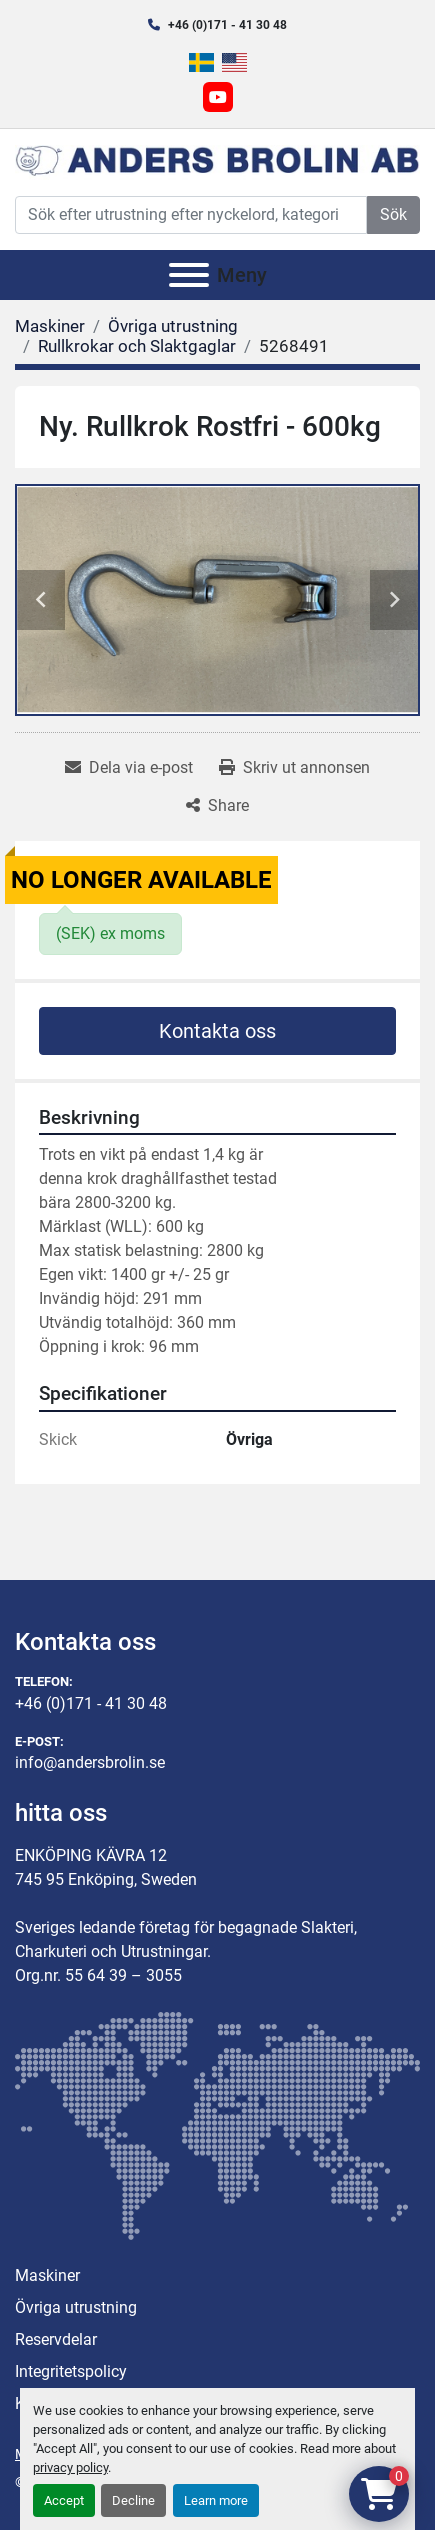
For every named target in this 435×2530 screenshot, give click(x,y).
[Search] (191, 215)
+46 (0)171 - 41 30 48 (227, 25)
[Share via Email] (129, 768)
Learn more (216, 2500)
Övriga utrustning (76, 2307)
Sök (393, 214)
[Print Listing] (294, 768)
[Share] (217, 806)
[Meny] (189, 275)
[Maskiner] (50, 326)
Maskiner (47, 2275)
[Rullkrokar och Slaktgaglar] (137, 346)
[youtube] (218, 97)
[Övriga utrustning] (173, 326)
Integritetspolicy (71, 2371)
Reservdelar (56, 2339)
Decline (133, 2500)
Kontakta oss (217, 1031)
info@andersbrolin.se (90, 1762)
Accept (64, 2500)
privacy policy (70, 2467)
